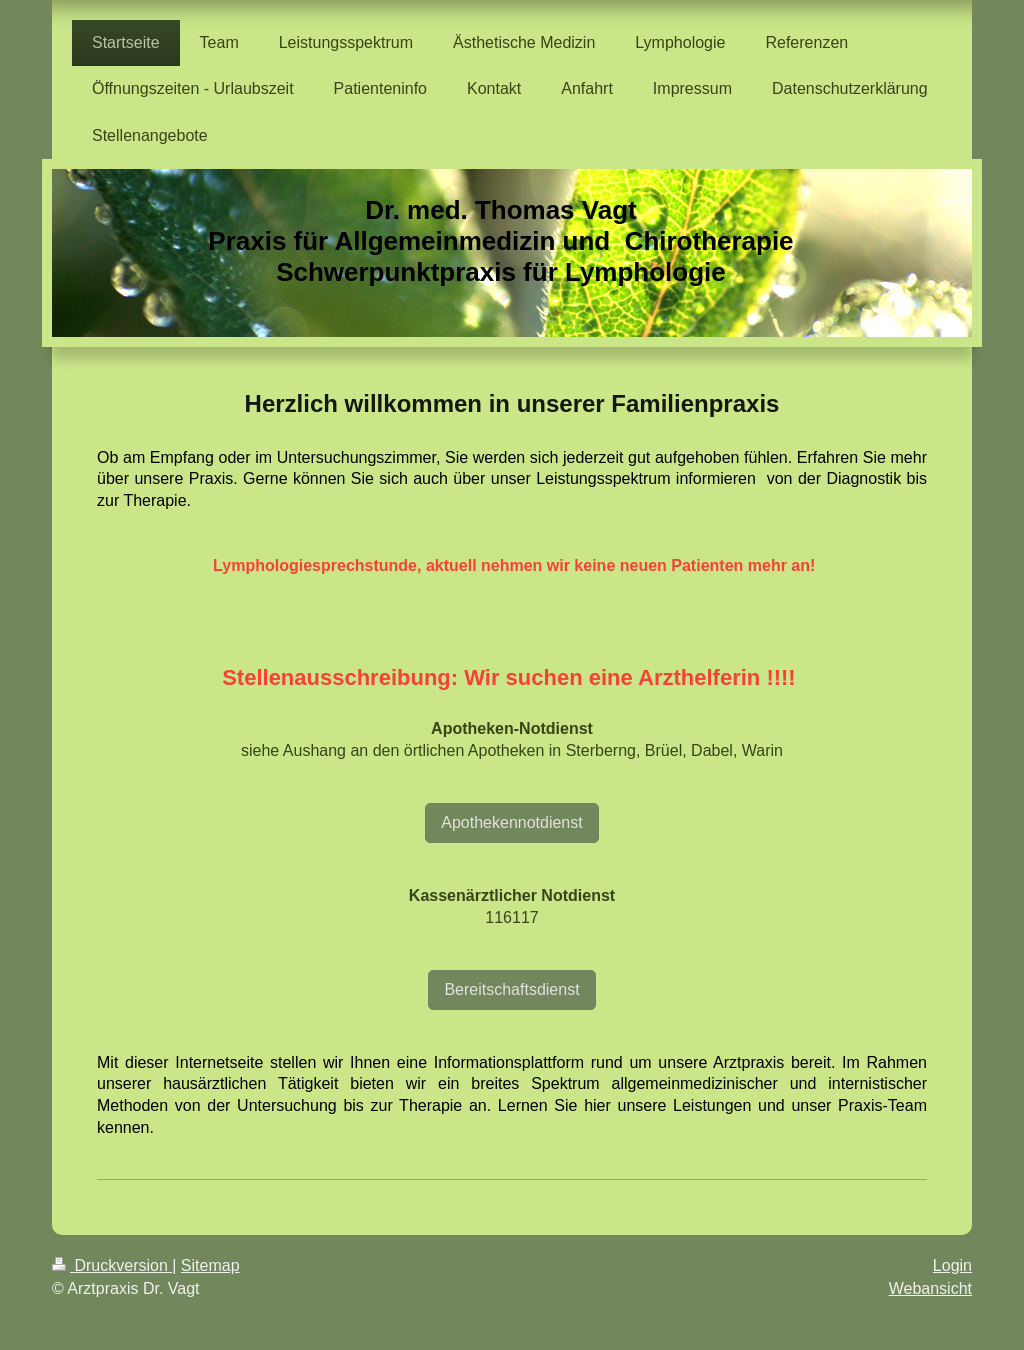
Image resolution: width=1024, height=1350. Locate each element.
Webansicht (930, 1288)
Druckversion (112, 1265)
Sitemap (210, 1265)
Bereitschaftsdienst (511, 989)
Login (952, 1265)
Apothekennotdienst (511, 822)
